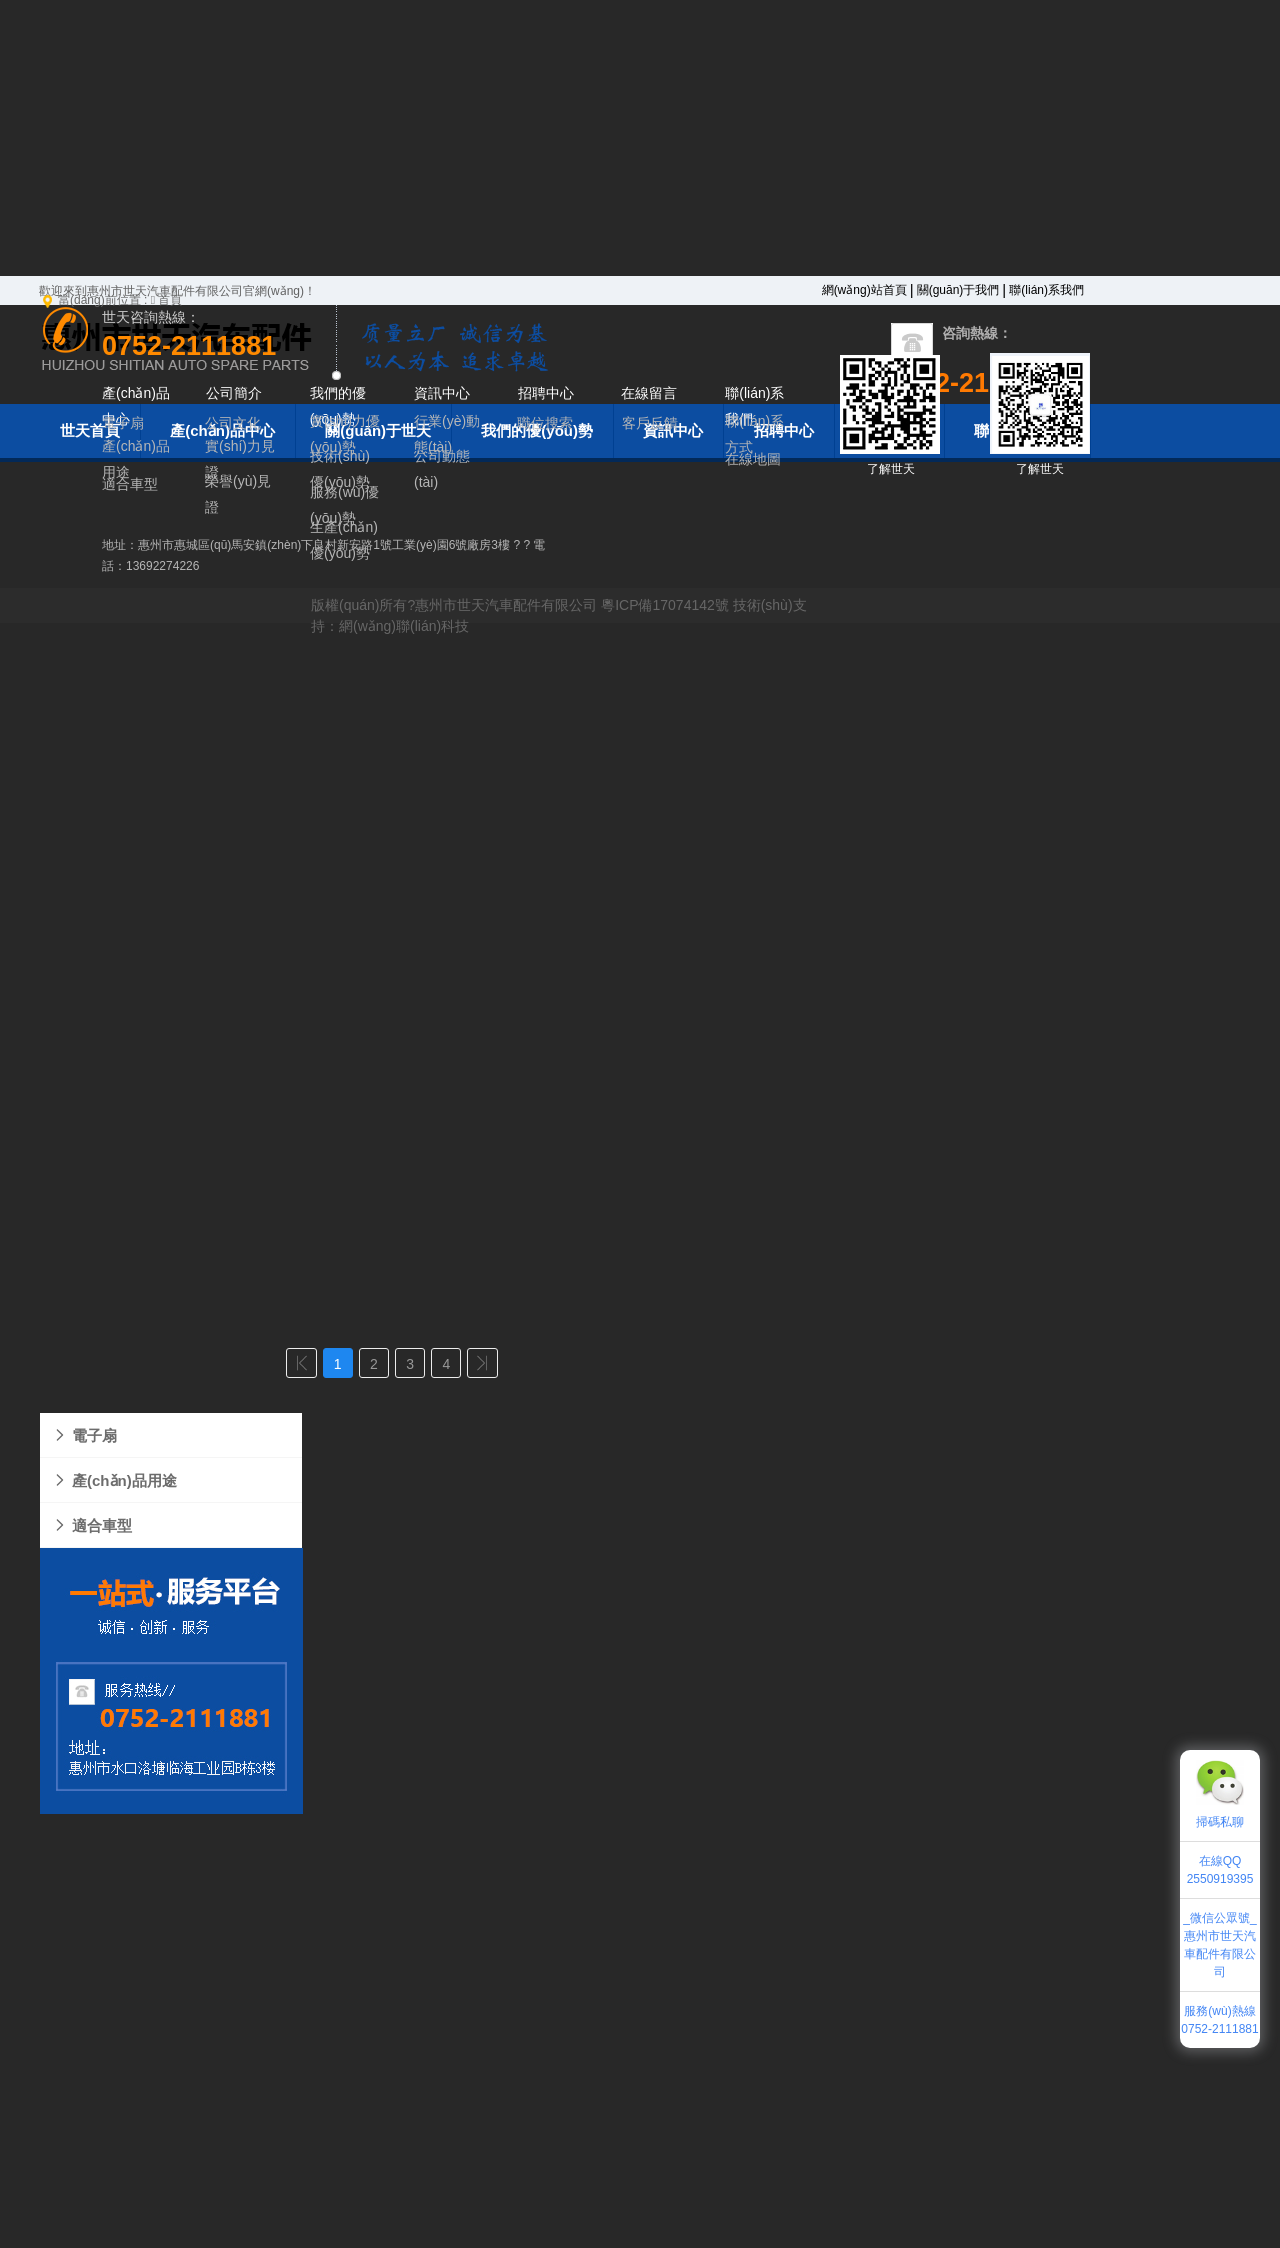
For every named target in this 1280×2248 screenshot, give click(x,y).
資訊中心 (442, 393)
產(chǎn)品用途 (114, 1480)
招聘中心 (546, 393)
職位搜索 (545, 423)
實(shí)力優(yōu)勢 (345, 433)
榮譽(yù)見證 (238, 494)
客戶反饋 (650, 423)
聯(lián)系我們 (1046, 290)
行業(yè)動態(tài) (447, 433)
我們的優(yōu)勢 (338, 405)
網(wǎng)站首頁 (864, 290)
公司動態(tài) (442, 469)
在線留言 (649, 393)
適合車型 (92, 1525)
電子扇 (84, 1435)
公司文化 (233, 423)
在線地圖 (753, 459)
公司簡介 (234, 393)
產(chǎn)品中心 (136, 405)
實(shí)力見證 (240, 458)
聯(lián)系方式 (754, 433)
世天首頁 (90, 430)
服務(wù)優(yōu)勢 (344, 504)
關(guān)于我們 (958, 290)
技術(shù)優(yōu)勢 (340, 469)
